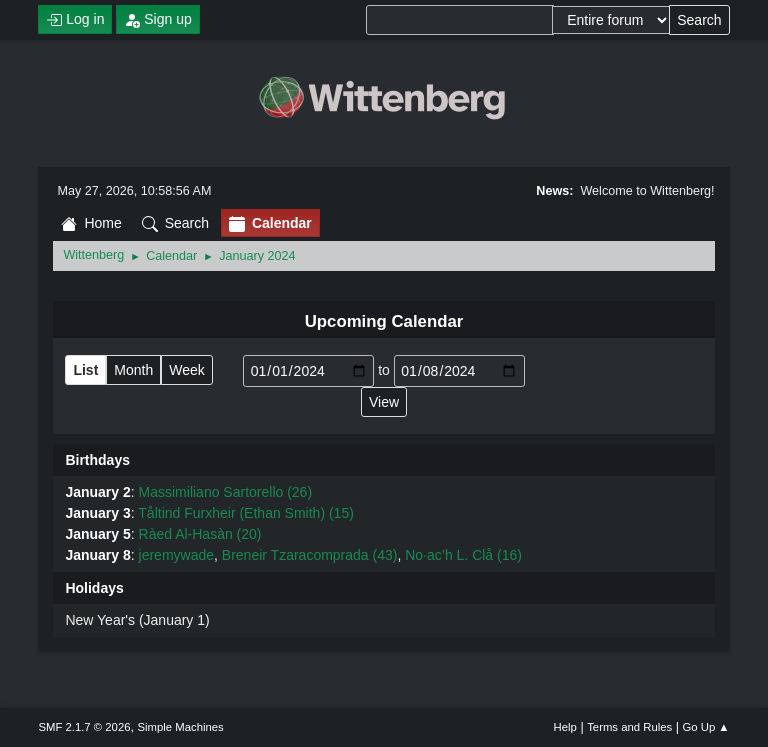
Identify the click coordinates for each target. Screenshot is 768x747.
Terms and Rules (629, 727)
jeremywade (176, 555)
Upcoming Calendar (384, 321)
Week (187, 370)
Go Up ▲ (705, 727)
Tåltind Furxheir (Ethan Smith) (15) (246, 513)
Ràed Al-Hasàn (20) (200, 534)
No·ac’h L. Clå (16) (463, 555)
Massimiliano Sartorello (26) (226, 492)
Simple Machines (181, 727)
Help (565, 727)
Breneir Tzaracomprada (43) (310, 555)
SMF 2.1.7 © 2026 (84, 727)
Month (133, 370)
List (85, 370)
